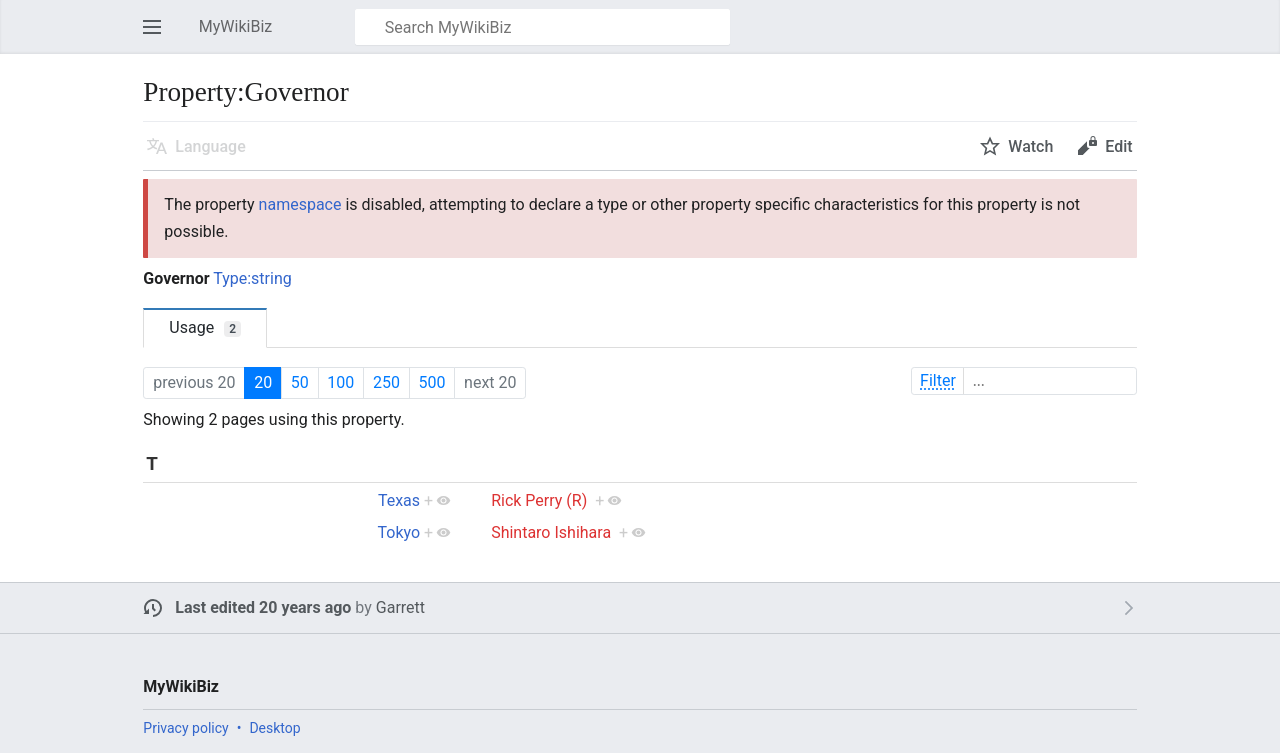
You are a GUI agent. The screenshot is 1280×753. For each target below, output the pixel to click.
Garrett (400, 607)
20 (263, 382)
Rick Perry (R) (539, 500)
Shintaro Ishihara (551, 532)
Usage (205, 327)
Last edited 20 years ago (263, 607)
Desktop (274, 728)
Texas (399, 500)
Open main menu (158, 36)
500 (431, 382)
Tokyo (398, 532)
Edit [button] (1118, 146)
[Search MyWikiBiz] (542, 27)
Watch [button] (1030, 146)
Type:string (252, 278)
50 (300, 382)
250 (386, 382)
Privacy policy (185, 728)
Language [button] (210, 146)
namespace (300, 204)
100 (340, 382)
